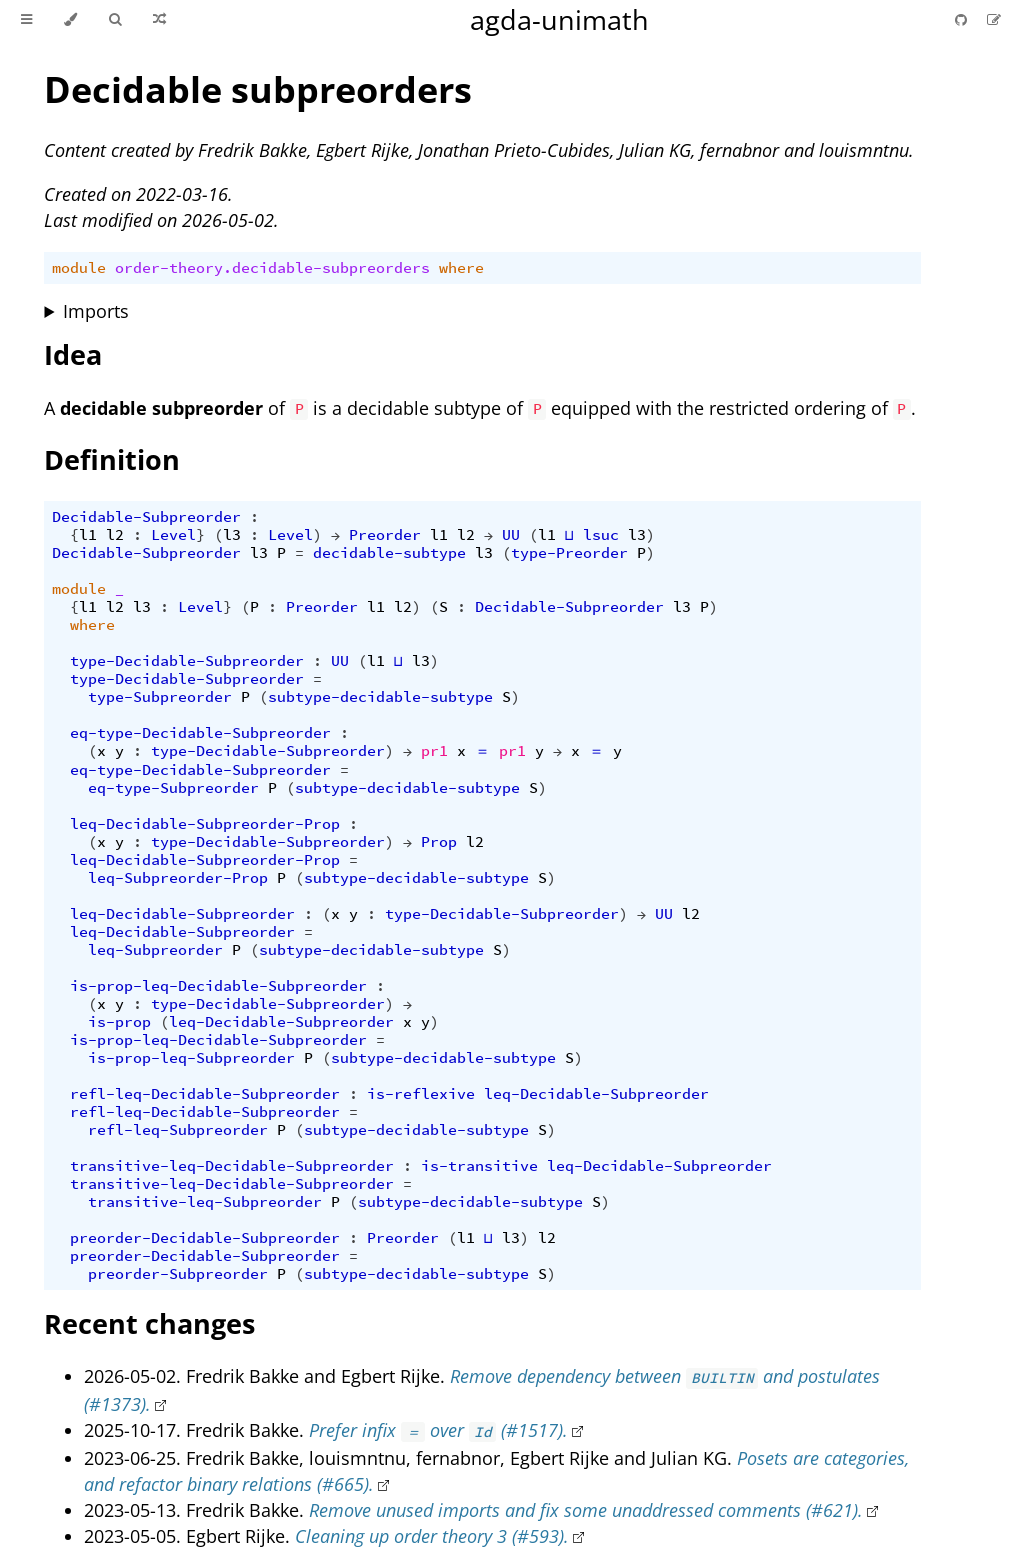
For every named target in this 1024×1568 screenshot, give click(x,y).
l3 (232, 535)
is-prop (119, 1022)
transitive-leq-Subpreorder (205, 1202)
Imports (96, 311)
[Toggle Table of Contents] (26, 20)
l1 (88, 535)
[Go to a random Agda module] (159, 20)
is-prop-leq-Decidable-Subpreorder (218, 986)
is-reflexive (421, 1094)
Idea (73, 354)
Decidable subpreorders (258, 89)
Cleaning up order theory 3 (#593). (432, 1536)
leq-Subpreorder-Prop (178, 878)
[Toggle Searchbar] (115, 20)
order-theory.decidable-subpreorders (272, 268)
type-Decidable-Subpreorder (187, 661)
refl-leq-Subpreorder (178, 1130)
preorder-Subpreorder (178, 1274)
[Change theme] (70, 20)
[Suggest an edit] (994, 19)
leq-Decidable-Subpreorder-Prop (205, 824)
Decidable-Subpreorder (146, 517)
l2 (115, 535)
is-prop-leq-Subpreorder (191, 1058)
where (461, 268)
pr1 (434, 751)
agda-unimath (559, 19)
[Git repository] (963, 19)
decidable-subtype (389, 553)
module (79, 268)
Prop (439, 842)
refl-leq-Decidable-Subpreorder (205, 1094)
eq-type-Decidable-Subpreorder (200, 733)
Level (173, 535)
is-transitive (479, 1166)
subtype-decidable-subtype (380, 697)
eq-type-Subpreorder (173, 788)
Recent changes (149, 1323)
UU (511, 535)
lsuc (601, 535)
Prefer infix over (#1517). (438, 1430)
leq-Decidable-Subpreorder (182, 914)
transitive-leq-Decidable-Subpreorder (232, 1166)
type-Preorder (569, 553)
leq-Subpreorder (155, 950)
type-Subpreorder (160, 697)
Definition (112, 459)
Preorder (385, 535)
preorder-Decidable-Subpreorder (205, 1238)
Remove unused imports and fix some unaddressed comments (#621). (586, 1510)
